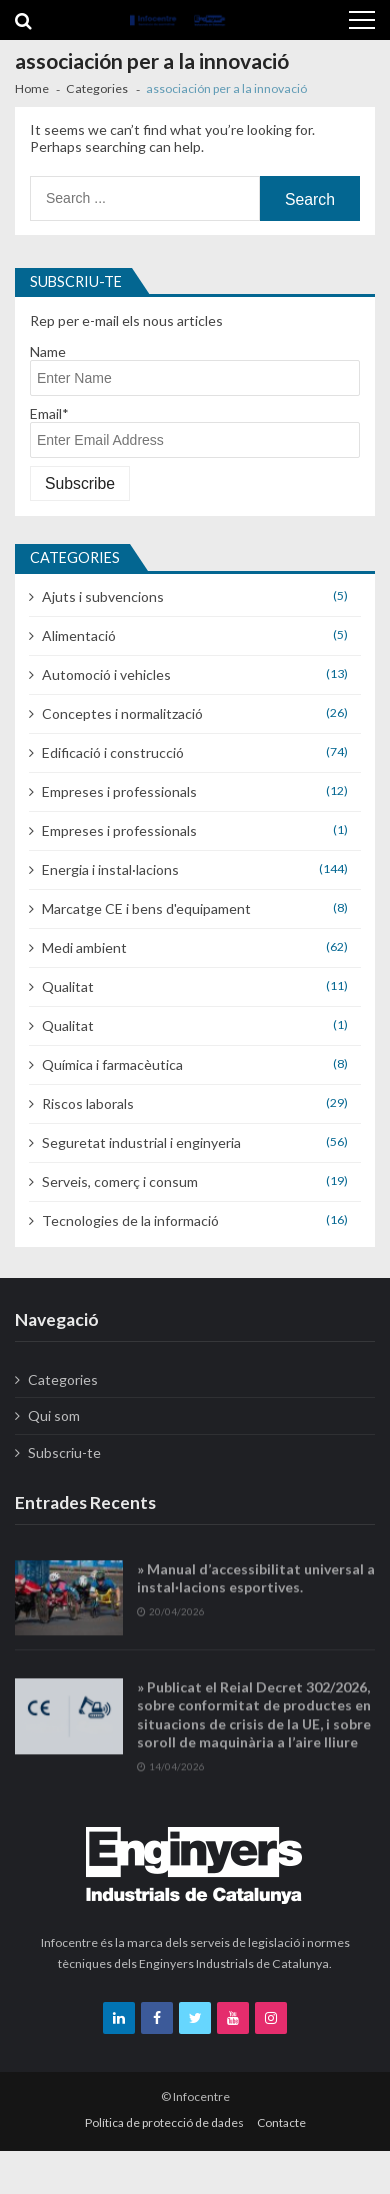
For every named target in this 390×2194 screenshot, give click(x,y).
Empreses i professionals (119, 791)
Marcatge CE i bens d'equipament (146, 908)
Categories (63, 1379)
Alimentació (79, 635)
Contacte (281, 2122)
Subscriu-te (64, 1452)
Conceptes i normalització (122, 713)
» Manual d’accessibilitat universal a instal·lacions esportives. (256, 1591)
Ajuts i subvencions (103, 596)
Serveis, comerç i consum (120, 1181)
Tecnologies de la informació (130, 1220)
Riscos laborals (88, 1103)
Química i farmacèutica (112, 1064)
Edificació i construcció (113, 752)
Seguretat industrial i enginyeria (141, 1142)
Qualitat (68, 986)
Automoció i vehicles (106, 674)
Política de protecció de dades (164, 2122)
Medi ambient (84, 947)
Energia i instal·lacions (110, 869)
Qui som (54, 1415)
